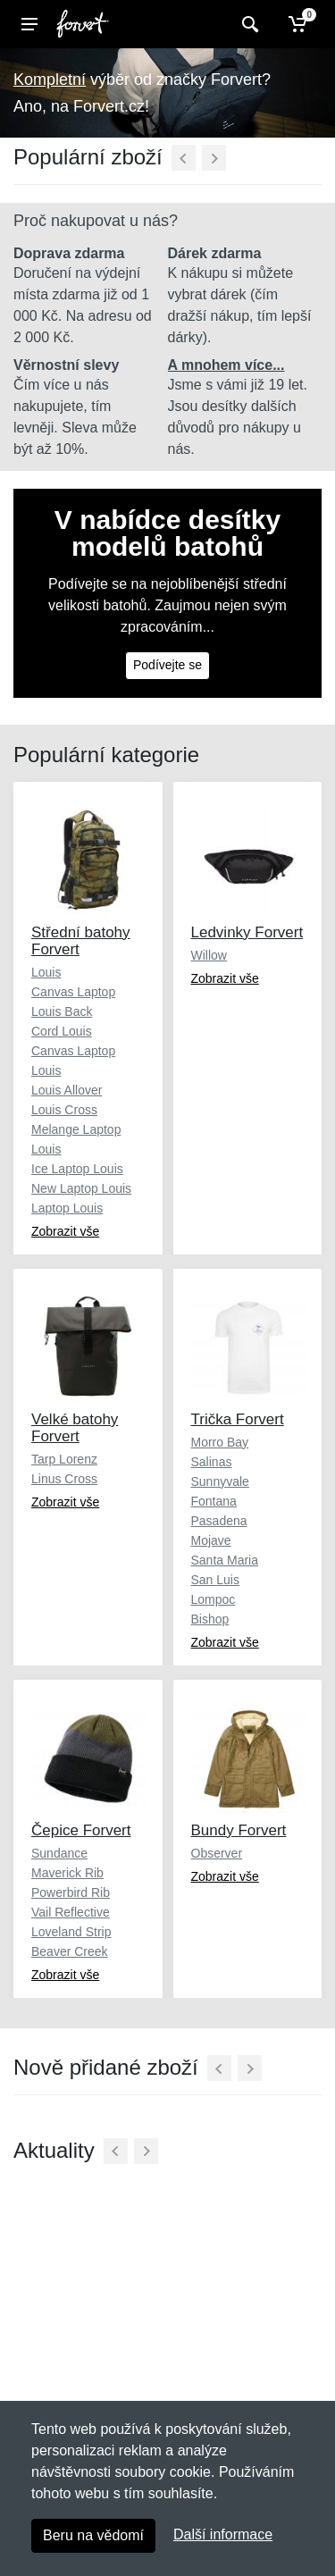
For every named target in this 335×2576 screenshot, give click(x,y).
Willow (209, 955)
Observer (217, 1853)
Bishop (210, 1619)
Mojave (211, 1540)
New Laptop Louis (81, 1188)
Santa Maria (224, 1560)
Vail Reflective (70, 1912)
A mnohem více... (226, 365)
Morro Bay (220, 1442)
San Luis (215, 1580)
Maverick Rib (67, 1873)
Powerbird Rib (70, 1892)
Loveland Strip (71, 1932)
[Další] (214, 158)
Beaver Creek (69, 1951)
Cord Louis (61, 1031)
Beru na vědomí (93, 2535)
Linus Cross (64, 1479)
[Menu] (29, 24)
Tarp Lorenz (64, 1459)
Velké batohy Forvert (74, 1428)
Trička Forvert (237, 1419)
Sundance (59, 1853)
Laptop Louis (67, 1208)
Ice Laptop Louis (77, 1169)
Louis (46, 972)
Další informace (222, 2534)
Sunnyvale (220, 1481)
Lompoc (213, 1599)
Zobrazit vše (65, 1231)
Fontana (214, 1501)
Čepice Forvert (80, 1830)
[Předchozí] (184, 158)
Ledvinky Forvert (247, 932)
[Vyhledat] (248, 24)
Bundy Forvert (239, 1830)
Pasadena (219, 1521)
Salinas (211, 1462)
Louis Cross (64, 1110)
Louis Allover (66, 1090)
